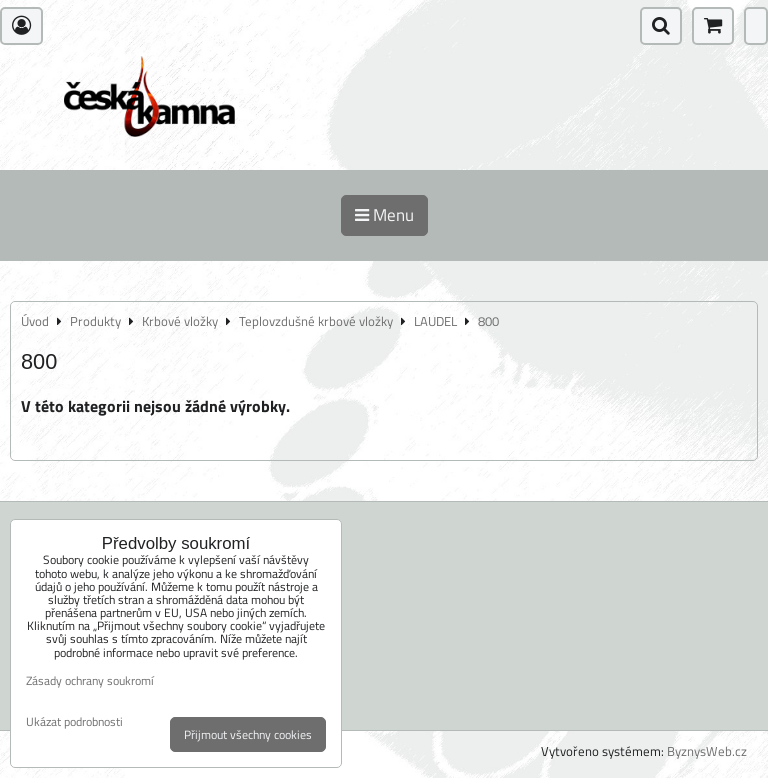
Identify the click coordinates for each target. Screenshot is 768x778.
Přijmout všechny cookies (248, 734)
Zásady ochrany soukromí (90, 680)
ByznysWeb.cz (707, 751)
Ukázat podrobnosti (74, 721)
